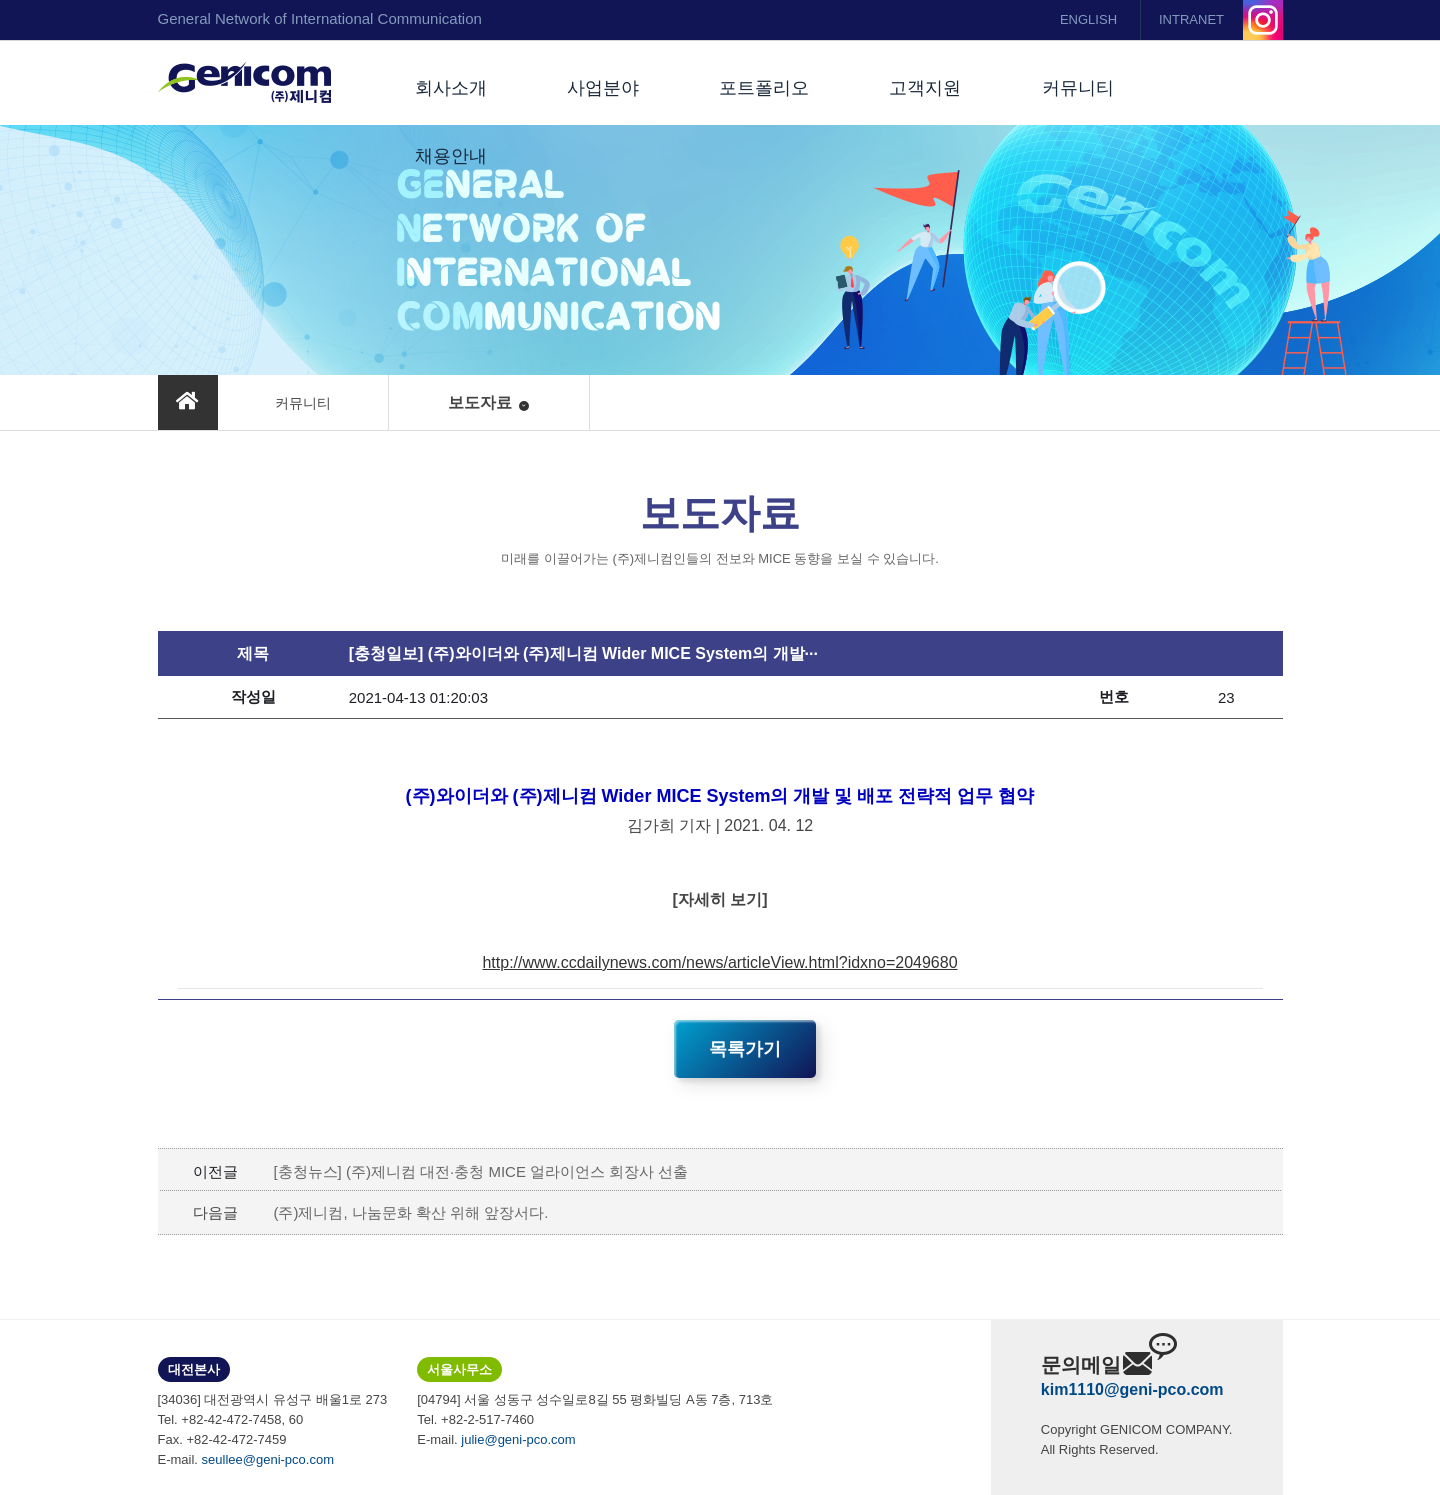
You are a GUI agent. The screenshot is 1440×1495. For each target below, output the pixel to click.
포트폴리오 (764, 88)
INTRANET (1191, 19)
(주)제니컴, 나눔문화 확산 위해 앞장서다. (410, 1212)
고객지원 (925, 88)
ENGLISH (1088, 19)
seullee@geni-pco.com (268, 1459)
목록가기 (745, 1049)
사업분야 (603, 88)
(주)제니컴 (244, 83)
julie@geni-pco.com (518, 1439)
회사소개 (451, 88)
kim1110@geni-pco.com (1132, 1389)
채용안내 (451, 156)
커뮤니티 (1078, 88)
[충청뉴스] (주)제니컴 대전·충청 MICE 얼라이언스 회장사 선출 (480, 1171)
